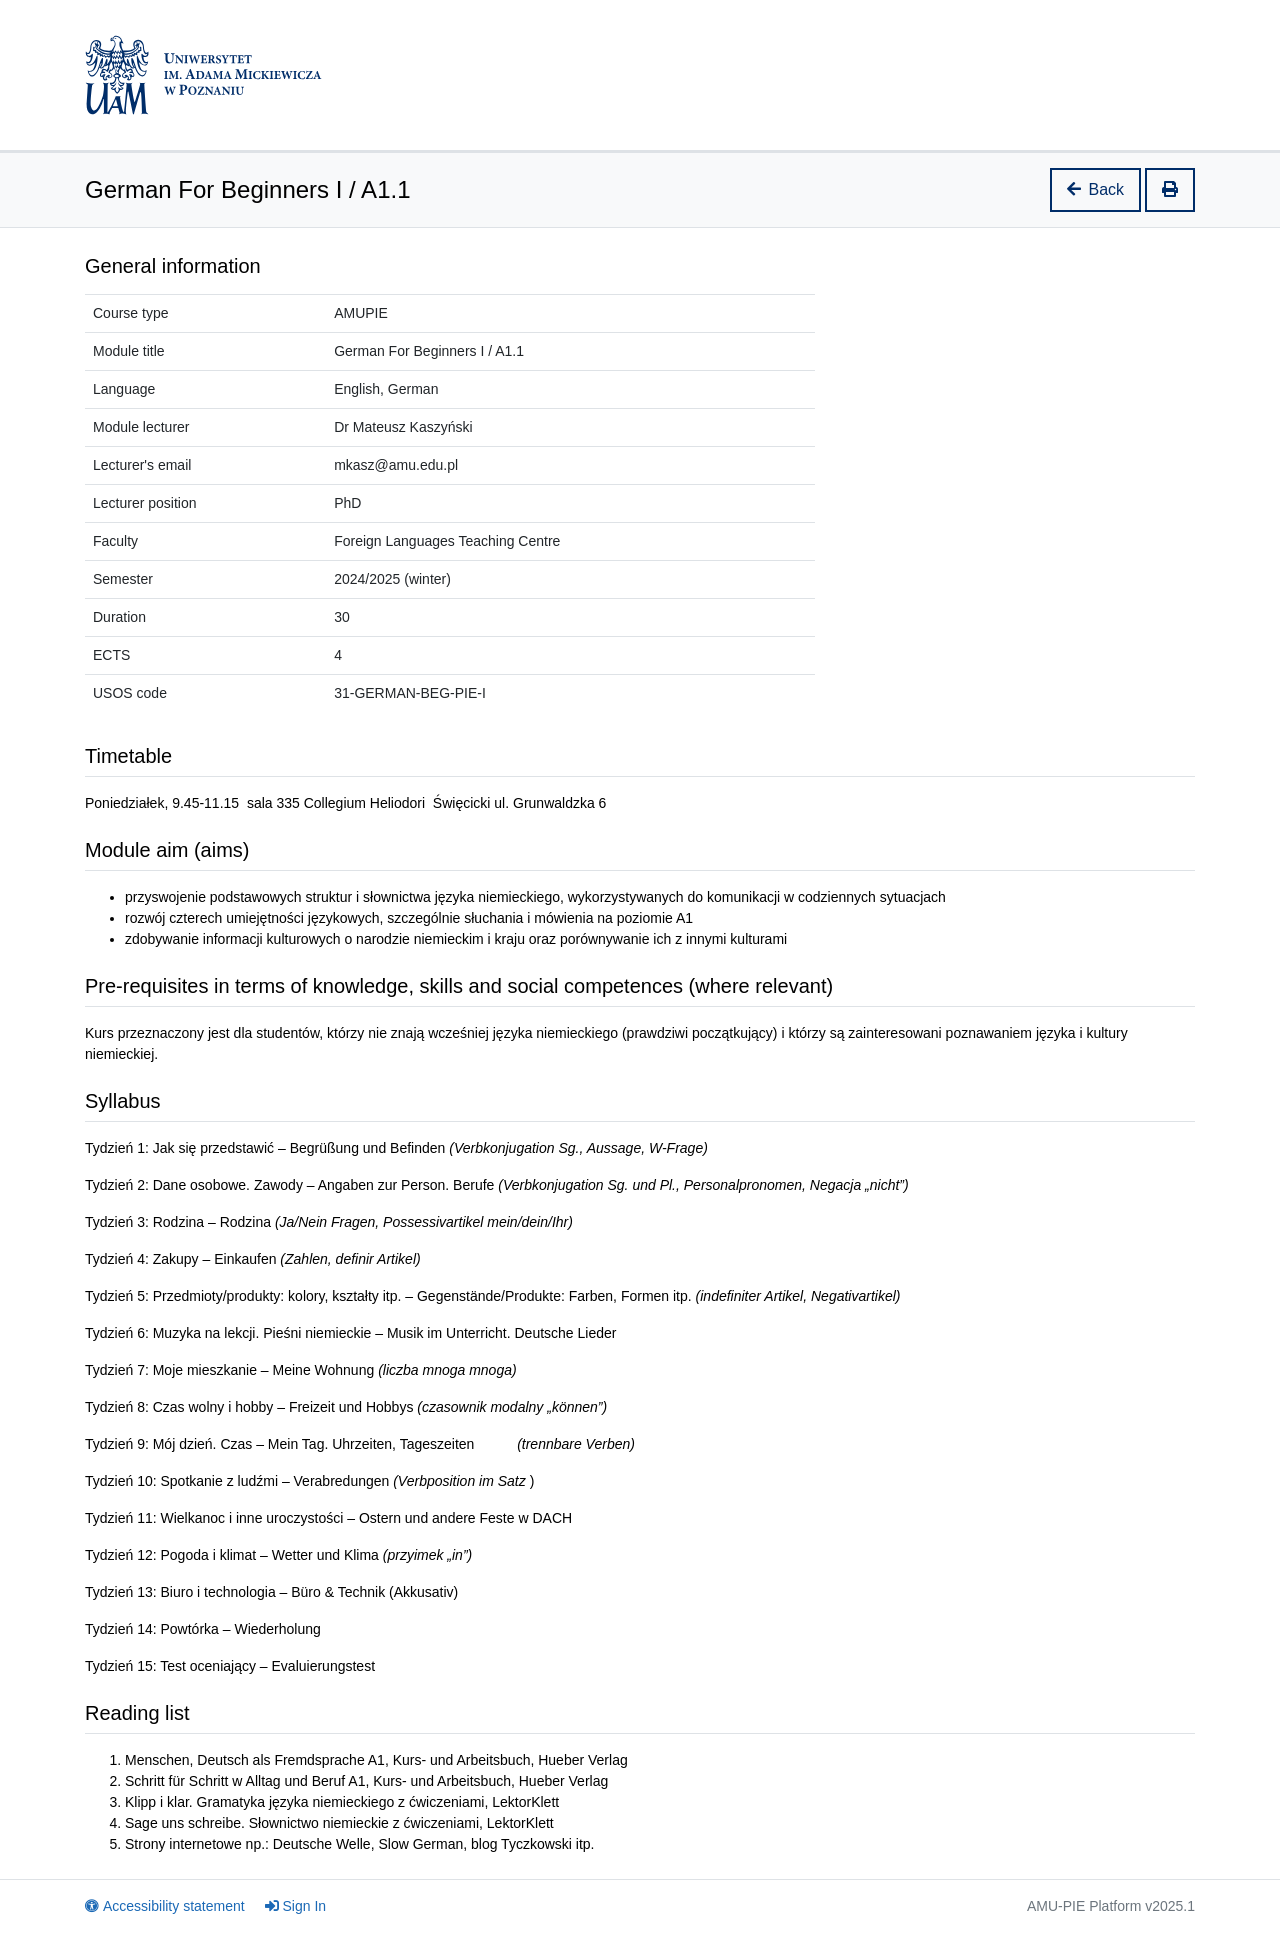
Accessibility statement (165, 1906)
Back (1096, 189)
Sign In (296, 1906)
